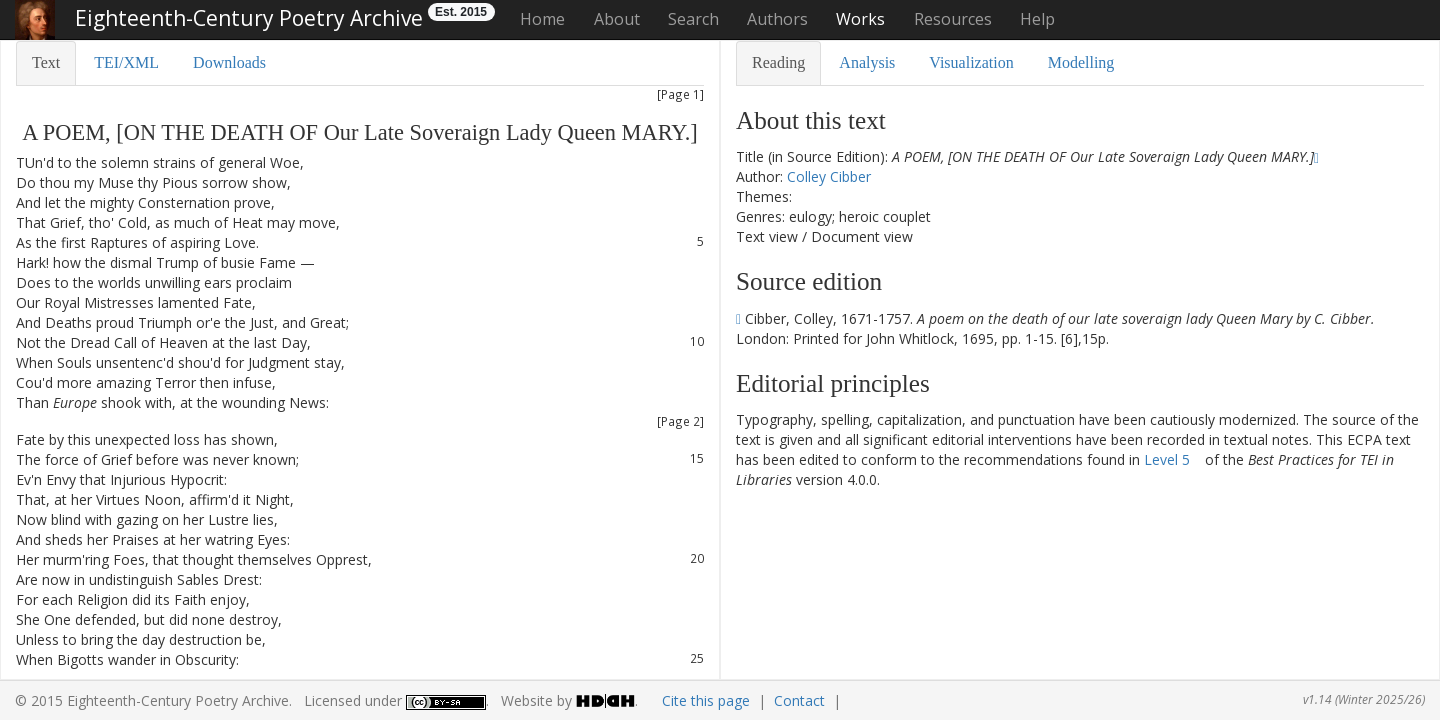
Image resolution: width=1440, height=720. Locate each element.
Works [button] (860, 19)
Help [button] (1037, 19)
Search (693, 19)
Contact (799, 700)
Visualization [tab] (971, 62)
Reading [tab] (778, 62)
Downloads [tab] (229, 62)
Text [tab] (46, 62)
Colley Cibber (829, 176)
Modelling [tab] (1081, 62)
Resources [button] (953, 19)
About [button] (617, 19)
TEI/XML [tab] (126, 62)
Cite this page (706, 700)
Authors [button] (777, 19)
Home (542, 19)
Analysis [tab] (867, 62)
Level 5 (1167, 459)
